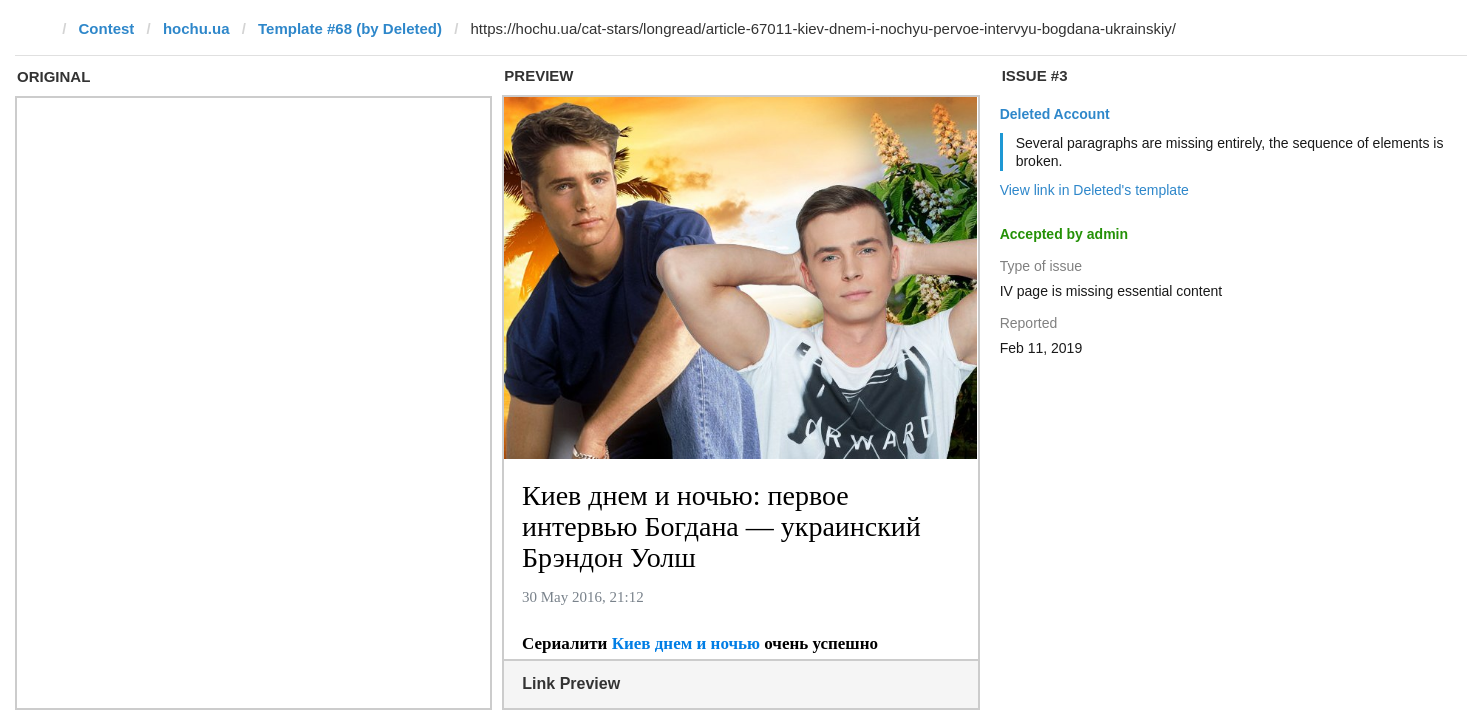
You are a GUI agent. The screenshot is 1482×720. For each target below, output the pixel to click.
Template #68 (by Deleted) (350, 28)
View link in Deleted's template (1094, 190)
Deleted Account (1055, 114)
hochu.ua (196, 28)
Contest (107, 28)
